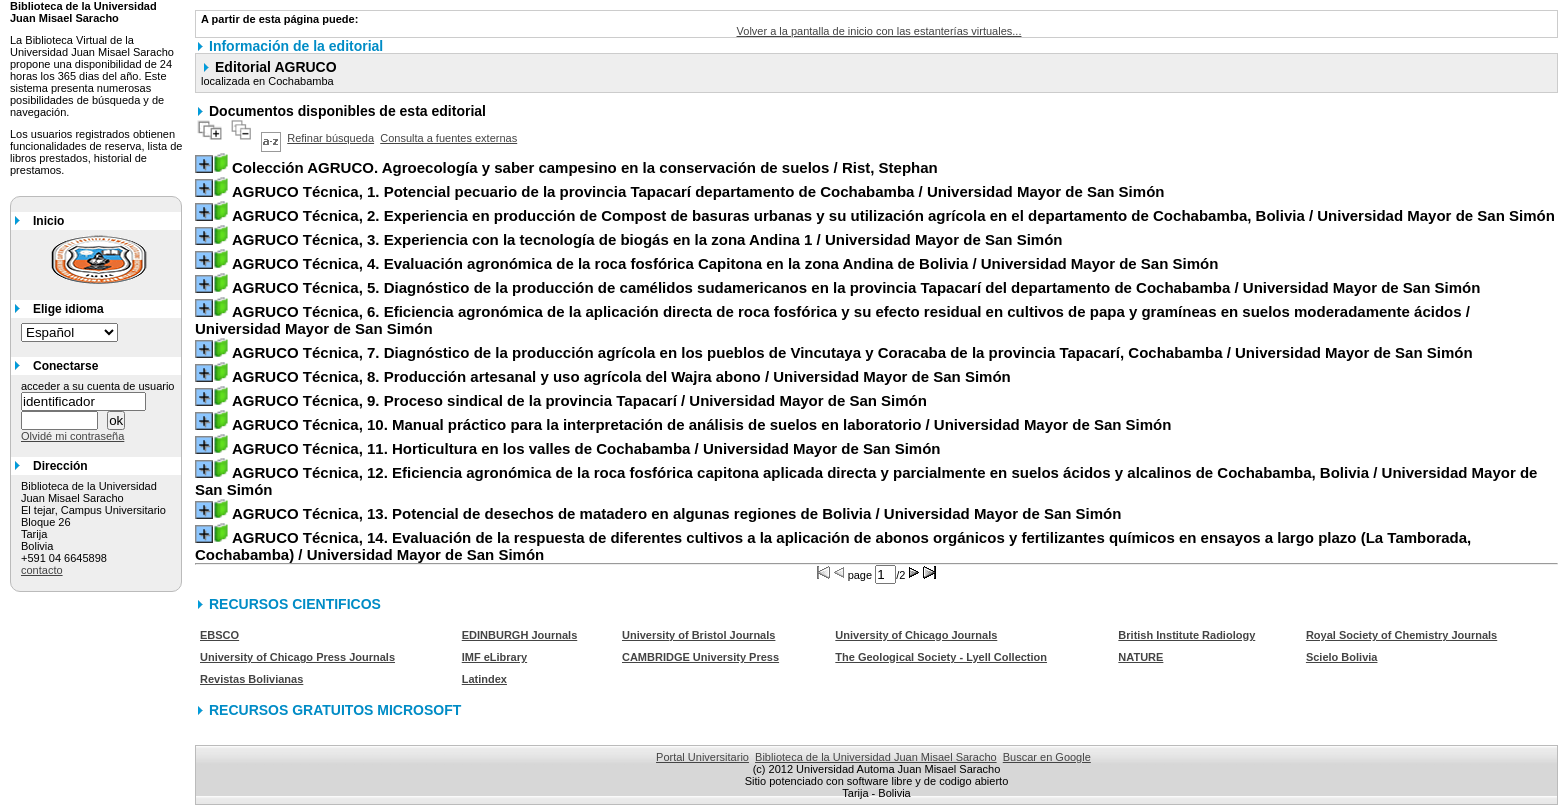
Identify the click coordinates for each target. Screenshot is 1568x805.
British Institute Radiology (1186, 635)
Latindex (484, 679)
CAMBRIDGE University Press (700, 657)
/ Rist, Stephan (585, 167)
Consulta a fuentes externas (448, 138)
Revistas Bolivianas (251, 679)
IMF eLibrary (494, 657)
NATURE (1140, 657)
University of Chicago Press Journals (297, 657)
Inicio (48, 221)
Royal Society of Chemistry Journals (1401, 635)
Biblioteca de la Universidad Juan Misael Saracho (876, 757)
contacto (42, 570)
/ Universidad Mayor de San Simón (698, 191)
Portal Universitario (702, 757)
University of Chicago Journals (916, 635)
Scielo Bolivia (1342, 657)
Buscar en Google (1047, 757)
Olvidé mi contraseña (72, 436)
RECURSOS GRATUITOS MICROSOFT (335, 710)
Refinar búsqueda (330, 138)
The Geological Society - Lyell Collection (941, 657)
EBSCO (219, 635)
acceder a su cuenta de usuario (98, 386)
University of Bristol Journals (698, 635)
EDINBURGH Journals (520, 635)
